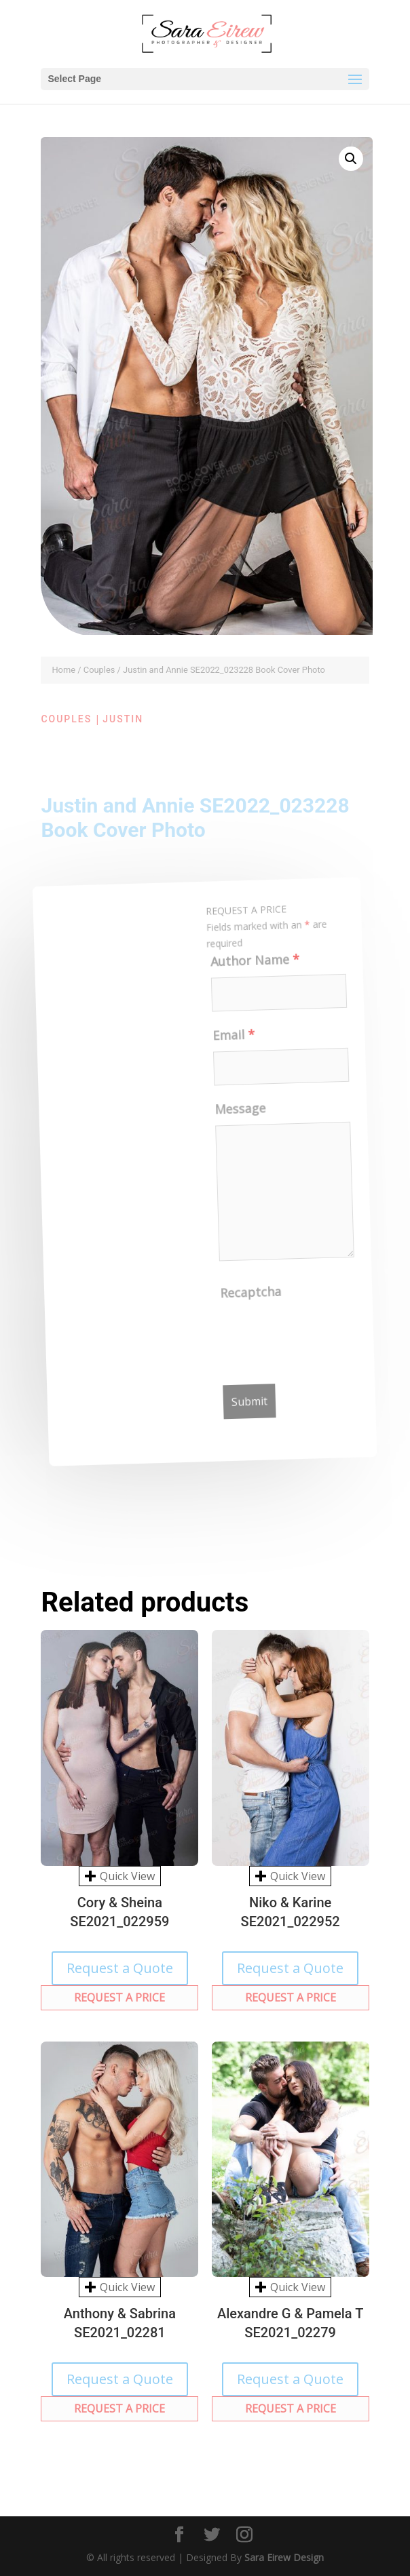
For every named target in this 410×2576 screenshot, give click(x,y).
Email (229, 1039)
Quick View (120, 1876)
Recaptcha (254, 1295)
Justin (122, 719)
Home (63, 670)
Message (239, 1112)
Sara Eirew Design (284, 2557)
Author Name (249, 964)
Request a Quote (120, 1968)
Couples (99, 670)
